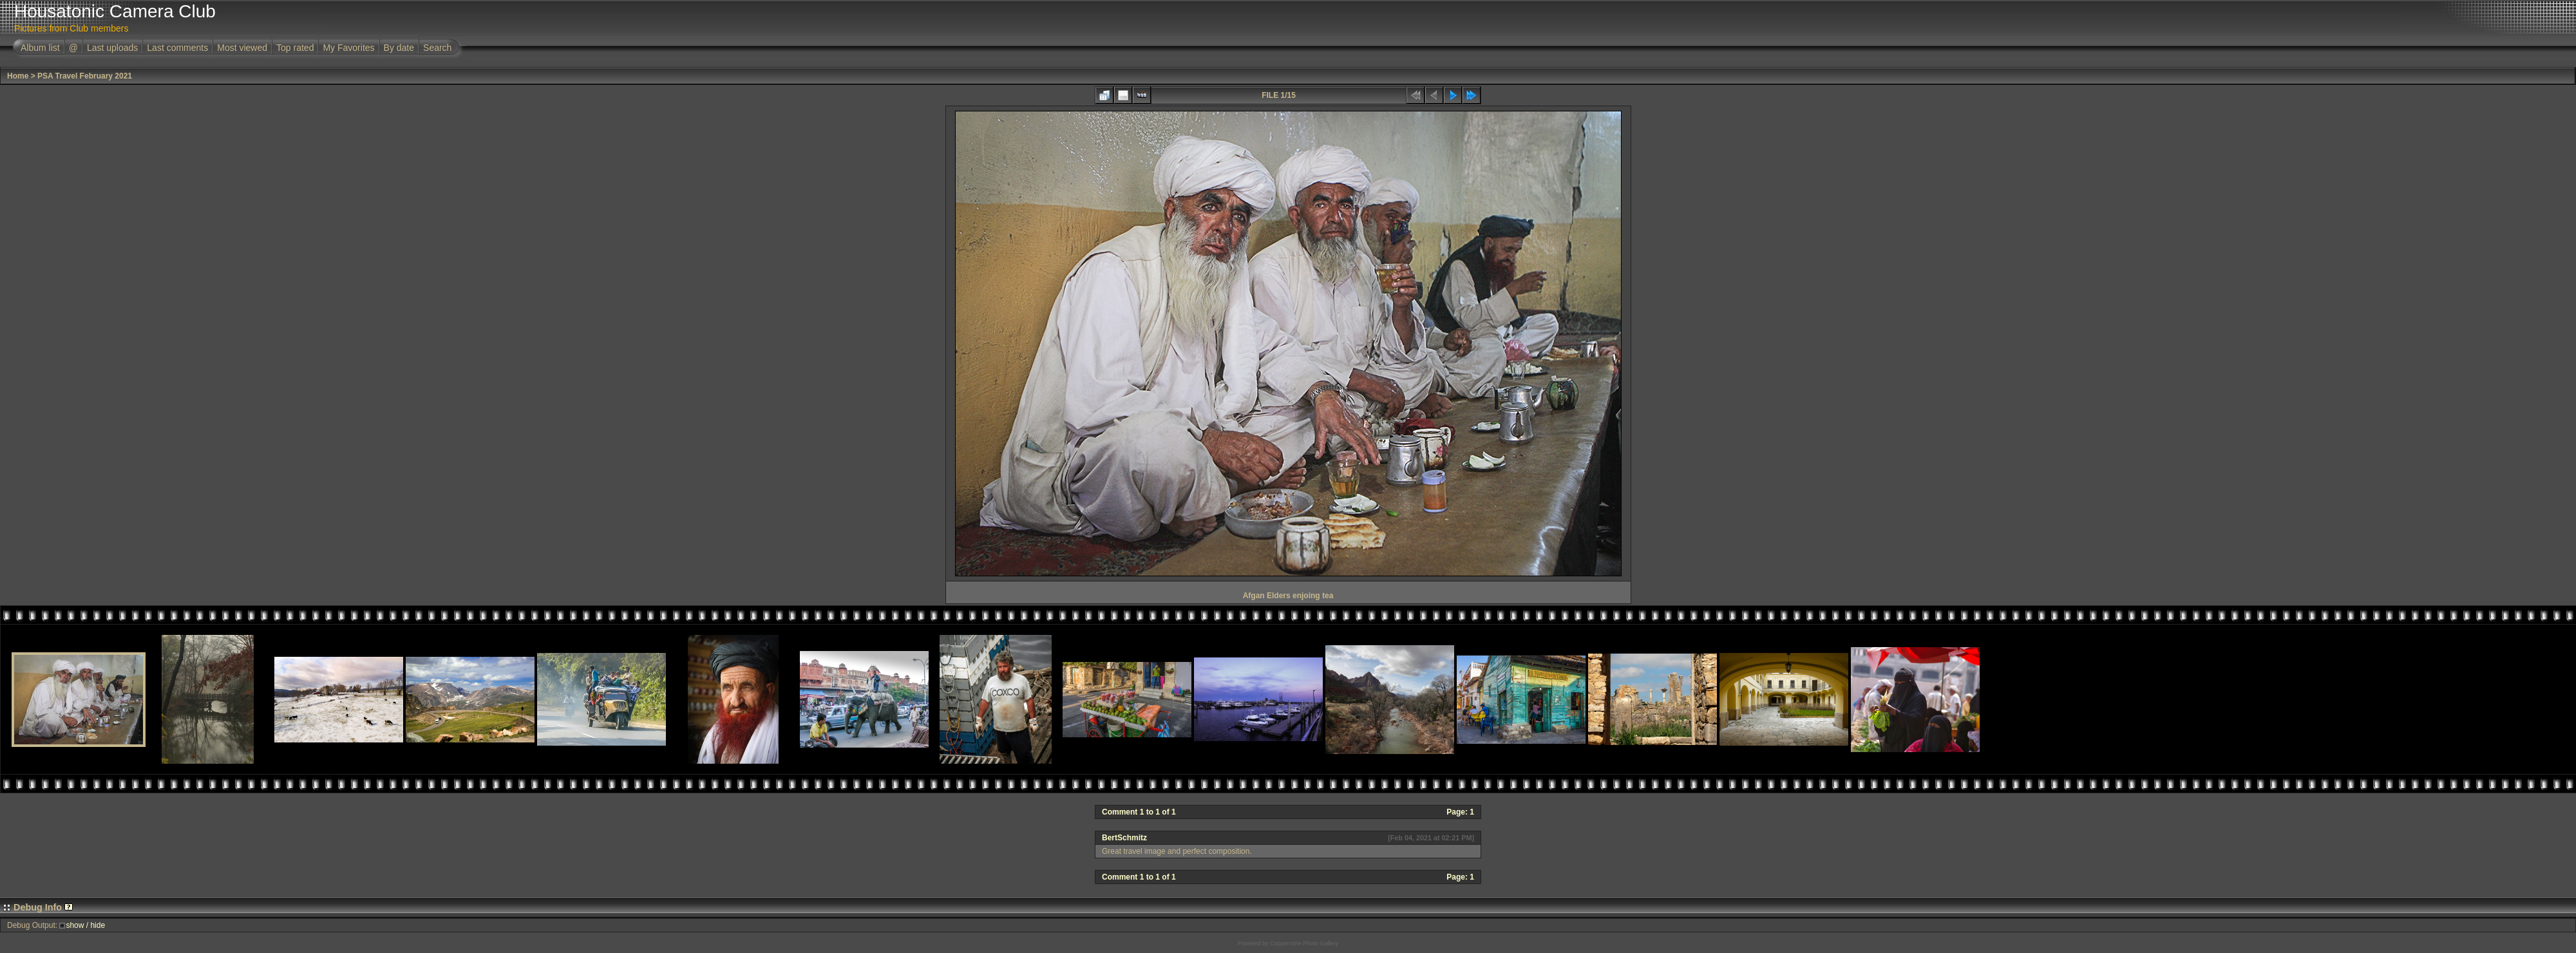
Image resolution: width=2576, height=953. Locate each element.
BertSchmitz (1124, 837)
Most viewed (242, 47)
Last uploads (112, 47)
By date (399, 47)
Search (437, 47)
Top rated (295, 47)
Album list (40, 47)
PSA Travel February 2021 (84, 75)
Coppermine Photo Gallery (1304, 943)
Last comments (177, 47)
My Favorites (348, 47)
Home (17, 75)
